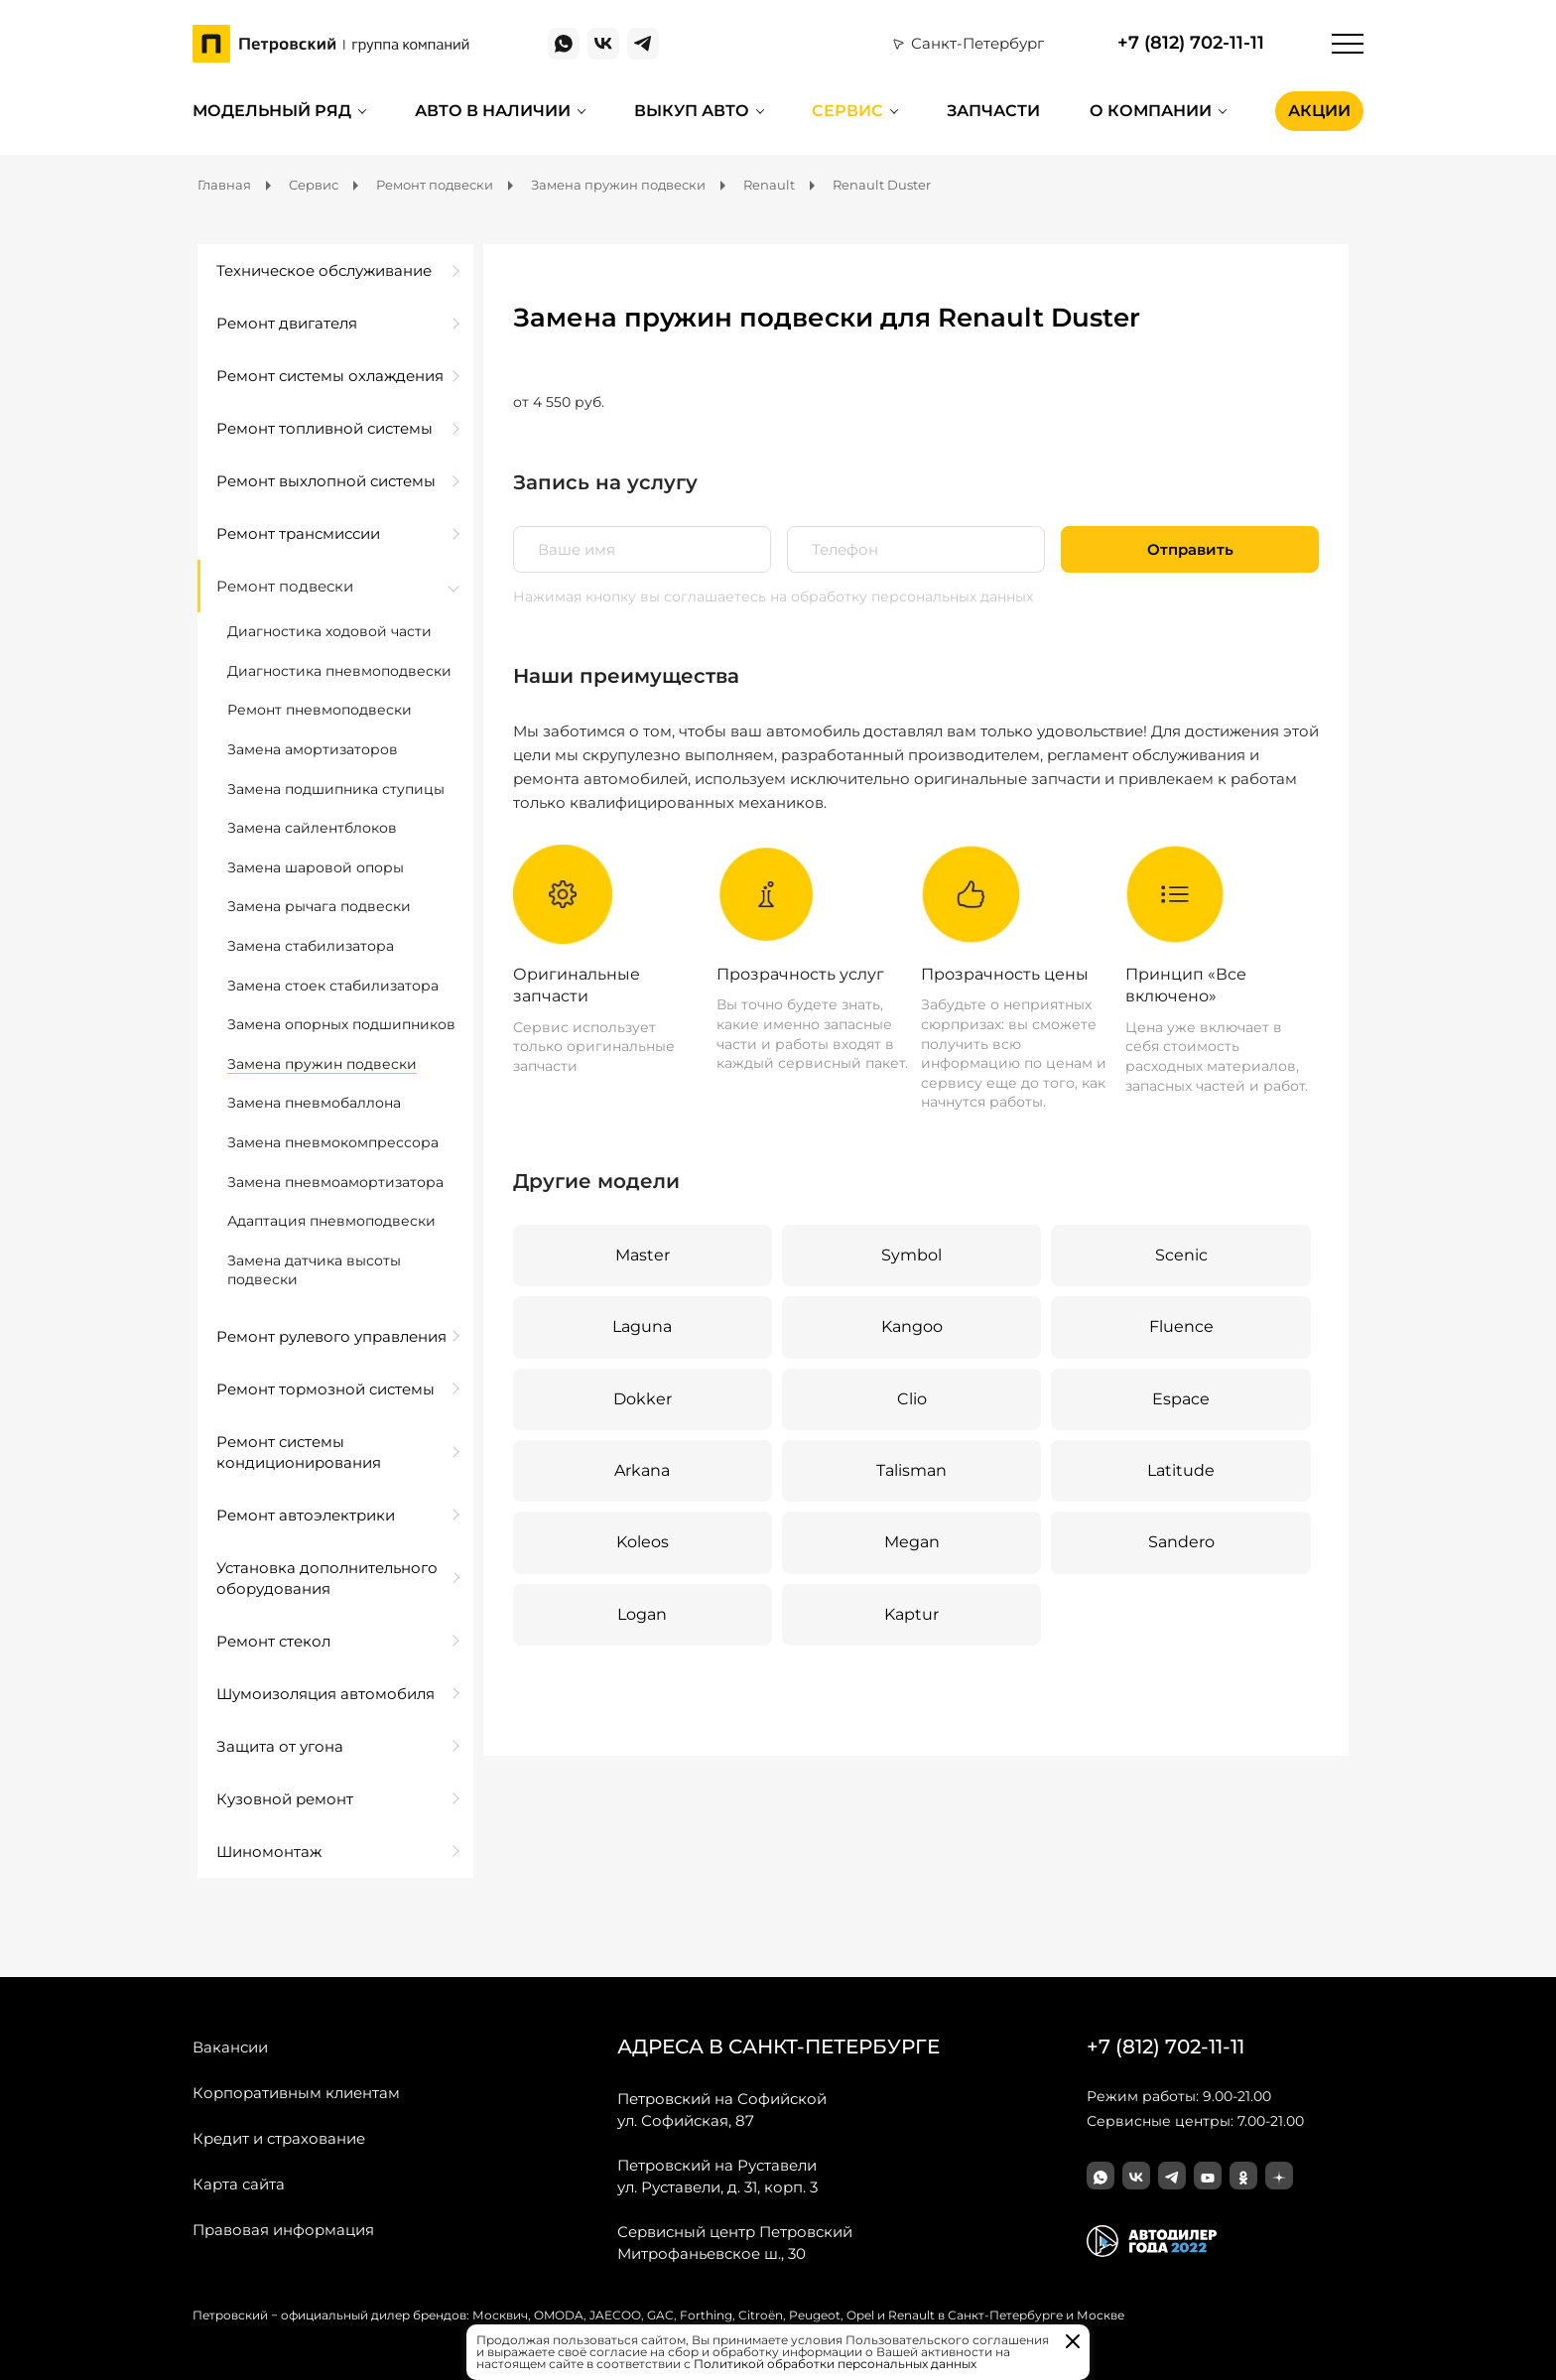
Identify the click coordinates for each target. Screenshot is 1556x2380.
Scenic (1181, 1255)
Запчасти (993, 110)
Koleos (642, 1541)
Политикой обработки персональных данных (835, 2363)
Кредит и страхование (279, 2138)
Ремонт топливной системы (324, 428)
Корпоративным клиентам (296, 2092)
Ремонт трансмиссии (298, 533)
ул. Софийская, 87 (722, 2109)
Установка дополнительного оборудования (327, 1578)
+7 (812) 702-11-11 (1190, 43)
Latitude (1181, 1470)
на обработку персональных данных (901, 596)
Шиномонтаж (269, 1851)
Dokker (642, 1398)
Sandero (1181, 1541)
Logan (642, 1614)
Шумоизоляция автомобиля (325, 1693)
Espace (1181, 1398)
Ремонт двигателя (286, 323)
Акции (1319, 110)
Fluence (1181, 1326)
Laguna (642, 1326)
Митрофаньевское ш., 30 (734, 2242)
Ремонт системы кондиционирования (298, 1452)
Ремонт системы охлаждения (330, 375)
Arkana (642, 1470)
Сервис (847, 110)
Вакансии (230, 2047)
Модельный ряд (272, 110)
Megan (912, 1541)
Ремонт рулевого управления (331, 1336)
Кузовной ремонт (284, 1798)
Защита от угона (279, 1746)
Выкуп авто (691, 110)
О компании (1151, 110)
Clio (912, 1398)
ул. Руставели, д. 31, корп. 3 (717, 2175)
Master (642, 1255)
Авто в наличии (493, 110)
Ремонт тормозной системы (325, 1389)
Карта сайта (239, 2184)
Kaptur (911, 1614)
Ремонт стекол (273, 1641)
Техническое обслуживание (324, 270)
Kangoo (912, 1326)
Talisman (911, 1470)
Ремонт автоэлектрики (305, 1515)
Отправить (1190, 549)
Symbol (911, 1255)
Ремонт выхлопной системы (326, 480)
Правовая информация (283, 2229)
